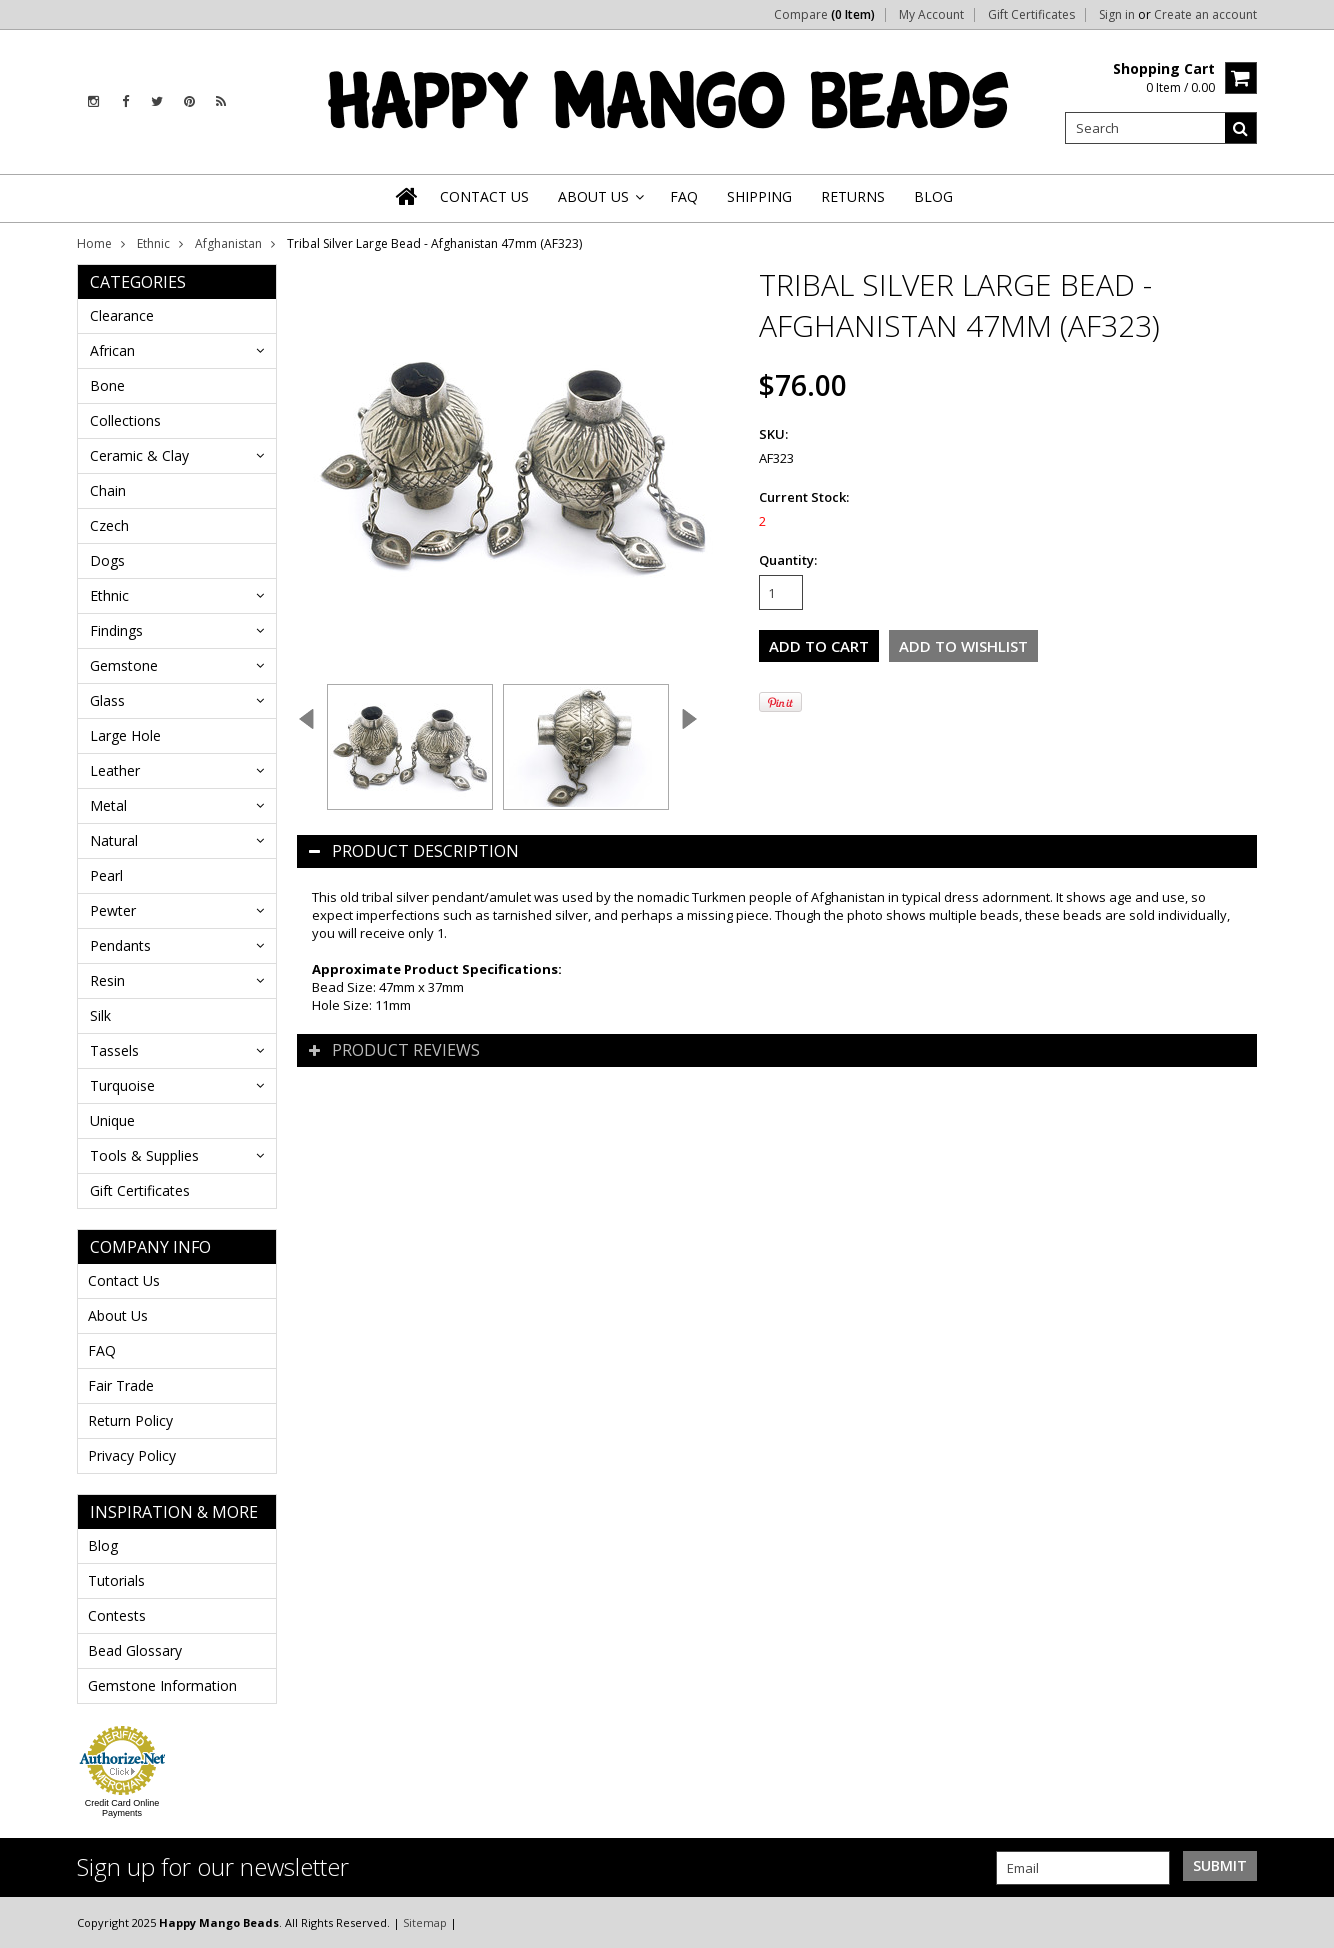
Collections (125, 420)
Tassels (114, 1050)
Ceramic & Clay (139, 455)
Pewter (113, 910)
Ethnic (153, 243)
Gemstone (124, 665)
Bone (107, 385)
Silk (100, 1015)
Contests (117, 1615)
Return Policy (130, 1420)
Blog (103, 1545)
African (112, 350)
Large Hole (125, 735)
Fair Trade (121, 1385)
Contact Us (124, 1280)
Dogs (107, 560)
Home (94, 243)
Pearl (106, 875)
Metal (108, 805)
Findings (116, 630)
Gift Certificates (1031, 15)
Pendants (120, 945)
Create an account (1205, 15)
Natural (114, 840)
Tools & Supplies (144, 1155)
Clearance (122, 315)
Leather (115, 770)
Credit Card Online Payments (122, 1808)
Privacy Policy (132, 1455)
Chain (108, 490)
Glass (107, 700)
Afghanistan (228, 243)
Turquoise (122, 1085)
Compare (824, 15)
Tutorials (116, 1580)
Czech (109, 525)
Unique (112, 1120)
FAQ (102, 1350)
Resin (107, 980)
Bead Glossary (135, 1650)
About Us (118, 1315)
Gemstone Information (162, 1685)
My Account (931, 15)
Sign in (1117, 15)
